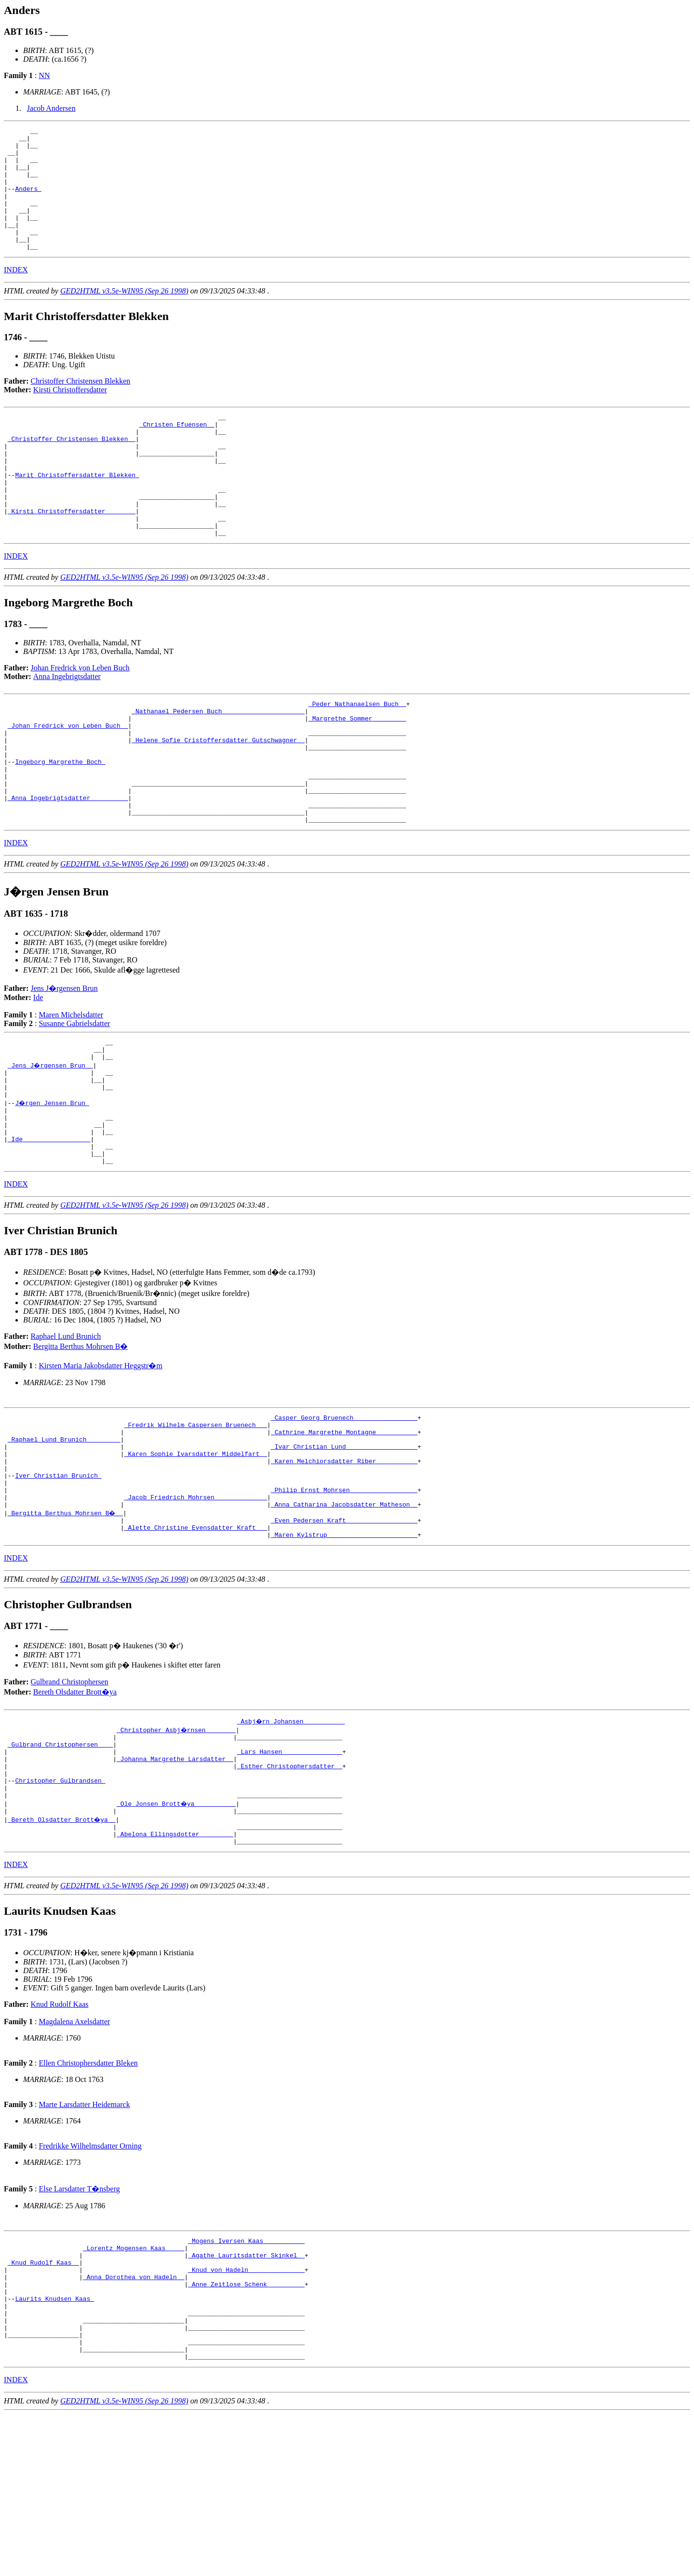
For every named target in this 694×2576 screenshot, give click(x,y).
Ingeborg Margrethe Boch (60, 823)
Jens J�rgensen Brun (64, 1062)
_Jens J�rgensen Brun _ (51, 1143)
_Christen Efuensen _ (176, 451)
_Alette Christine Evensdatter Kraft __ (195, 1644)
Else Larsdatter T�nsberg (79, 2326)
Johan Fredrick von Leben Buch (80, 717)
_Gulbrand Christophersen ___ (60, 1865)
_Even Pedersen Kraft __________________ (344, 1635)
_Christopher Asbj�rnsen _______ (177, 1848)
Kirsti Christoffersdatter (70, 414)
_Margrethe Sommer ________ (357, 771)
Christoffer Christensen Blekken (81, 405)
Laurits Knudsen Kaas (54, 2448)
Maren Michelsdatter (71, 1088)
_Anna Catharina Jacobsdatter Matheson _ (344, 1618)
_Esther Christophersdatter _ (289, 1891)
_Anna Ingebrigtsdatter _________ (68, 867)
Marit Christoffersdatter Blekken (77, 512)
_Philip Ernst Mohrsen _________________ (344, 1601)
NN (44, 75)
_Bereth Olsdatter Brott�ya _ (62, 1952)
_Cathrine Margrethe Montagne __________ (344, 1531)
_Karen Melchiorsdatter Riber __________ (344, 1566)
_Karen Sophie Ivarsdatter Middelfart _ (195, 1557)
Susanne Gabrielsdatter (74, 1097)
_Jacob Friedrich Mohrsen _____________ (195, 1609)
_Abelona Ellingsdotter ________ (175, 1969)
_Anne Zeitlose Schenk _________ (246, 2431)
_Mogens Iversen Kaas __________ (246, 2379)
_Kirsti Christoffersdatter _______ (71, 555)
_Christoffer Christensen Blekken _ (71, 469)
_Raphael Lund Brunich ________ (64, 1540)
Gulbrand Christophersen (69, 1800)
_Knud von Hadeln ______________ (246, 2414)
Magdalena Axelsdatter (74, 2159)
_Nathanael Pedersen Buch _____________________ (218, 763)
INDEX (16, 294)
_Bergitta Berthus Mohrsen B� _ (66, 1627)
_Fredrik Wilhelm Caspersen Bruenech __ (195, 1523)
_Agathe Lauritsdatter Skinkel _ (246, 2396)
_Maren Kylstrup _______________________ (344, 1653)
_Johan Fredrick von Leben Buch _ (68, 780)
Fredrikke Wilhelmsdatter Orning (90, 2283)
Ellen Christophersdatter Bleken (88, 2200)
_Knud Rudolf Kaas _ (43, 2405)
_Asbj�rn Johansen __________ (291, 1839)
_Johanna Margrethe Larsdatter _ (175, 1883)
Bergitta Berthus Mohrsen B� (80, 1442)
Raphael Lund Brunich (66, 1432)
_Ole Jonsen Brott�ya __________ (177, 1935)
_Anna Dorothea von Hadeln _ (134, 2422)
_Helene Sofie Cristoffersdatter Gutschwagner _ (218, 797)
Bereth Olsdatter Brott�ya (75, 1810)
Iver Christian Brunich (58, 1583)
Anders (28, 201)
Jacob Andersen (51, 108)
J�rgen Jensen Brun (52, 1186)
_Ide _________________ (49, 1230)
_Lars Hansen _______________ (289, 1874)
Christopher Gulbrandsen (60, 1909)
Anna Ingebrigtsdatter (67, 725)
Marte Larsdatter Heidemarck (84, 2242)
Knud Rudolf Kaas (60, 2141)
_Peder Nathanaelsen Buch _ (357, 754)
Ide (38, 1071)
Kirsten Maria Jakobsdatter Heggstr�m (100, 1461)
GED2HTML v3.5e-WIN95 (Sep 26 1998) (124, 315)
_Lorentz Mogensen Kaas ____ (134, 2388)
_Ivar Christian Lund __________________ (344, 1549)
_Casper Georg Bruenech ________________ (344, 1514)
